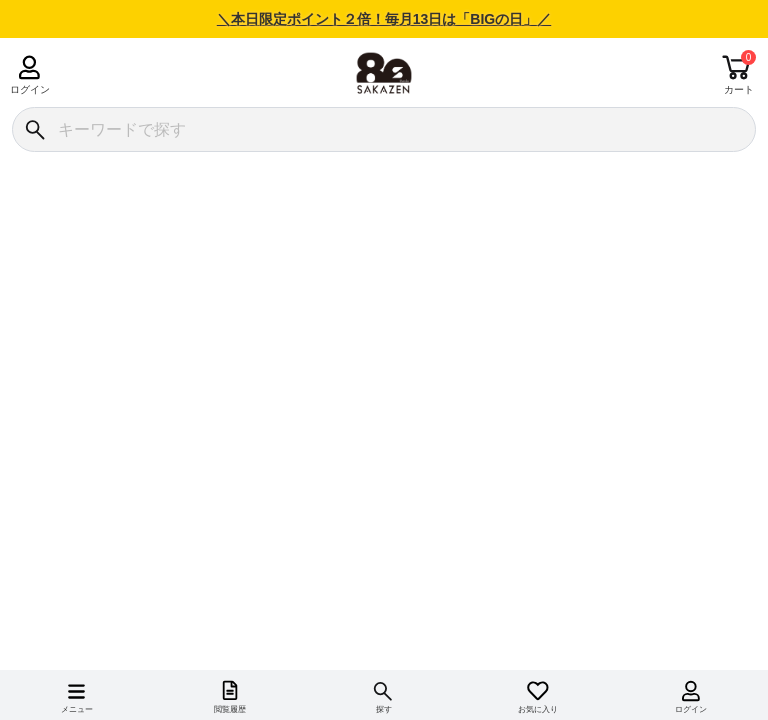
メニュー (77, 709)
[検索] (34, 129)
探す (384, 709)
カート (739, 89)
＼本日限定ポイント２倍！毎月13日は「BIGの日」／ (384, 19)
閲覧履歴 (230, 709)
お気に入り (538, 709)
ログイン (29, 89)
